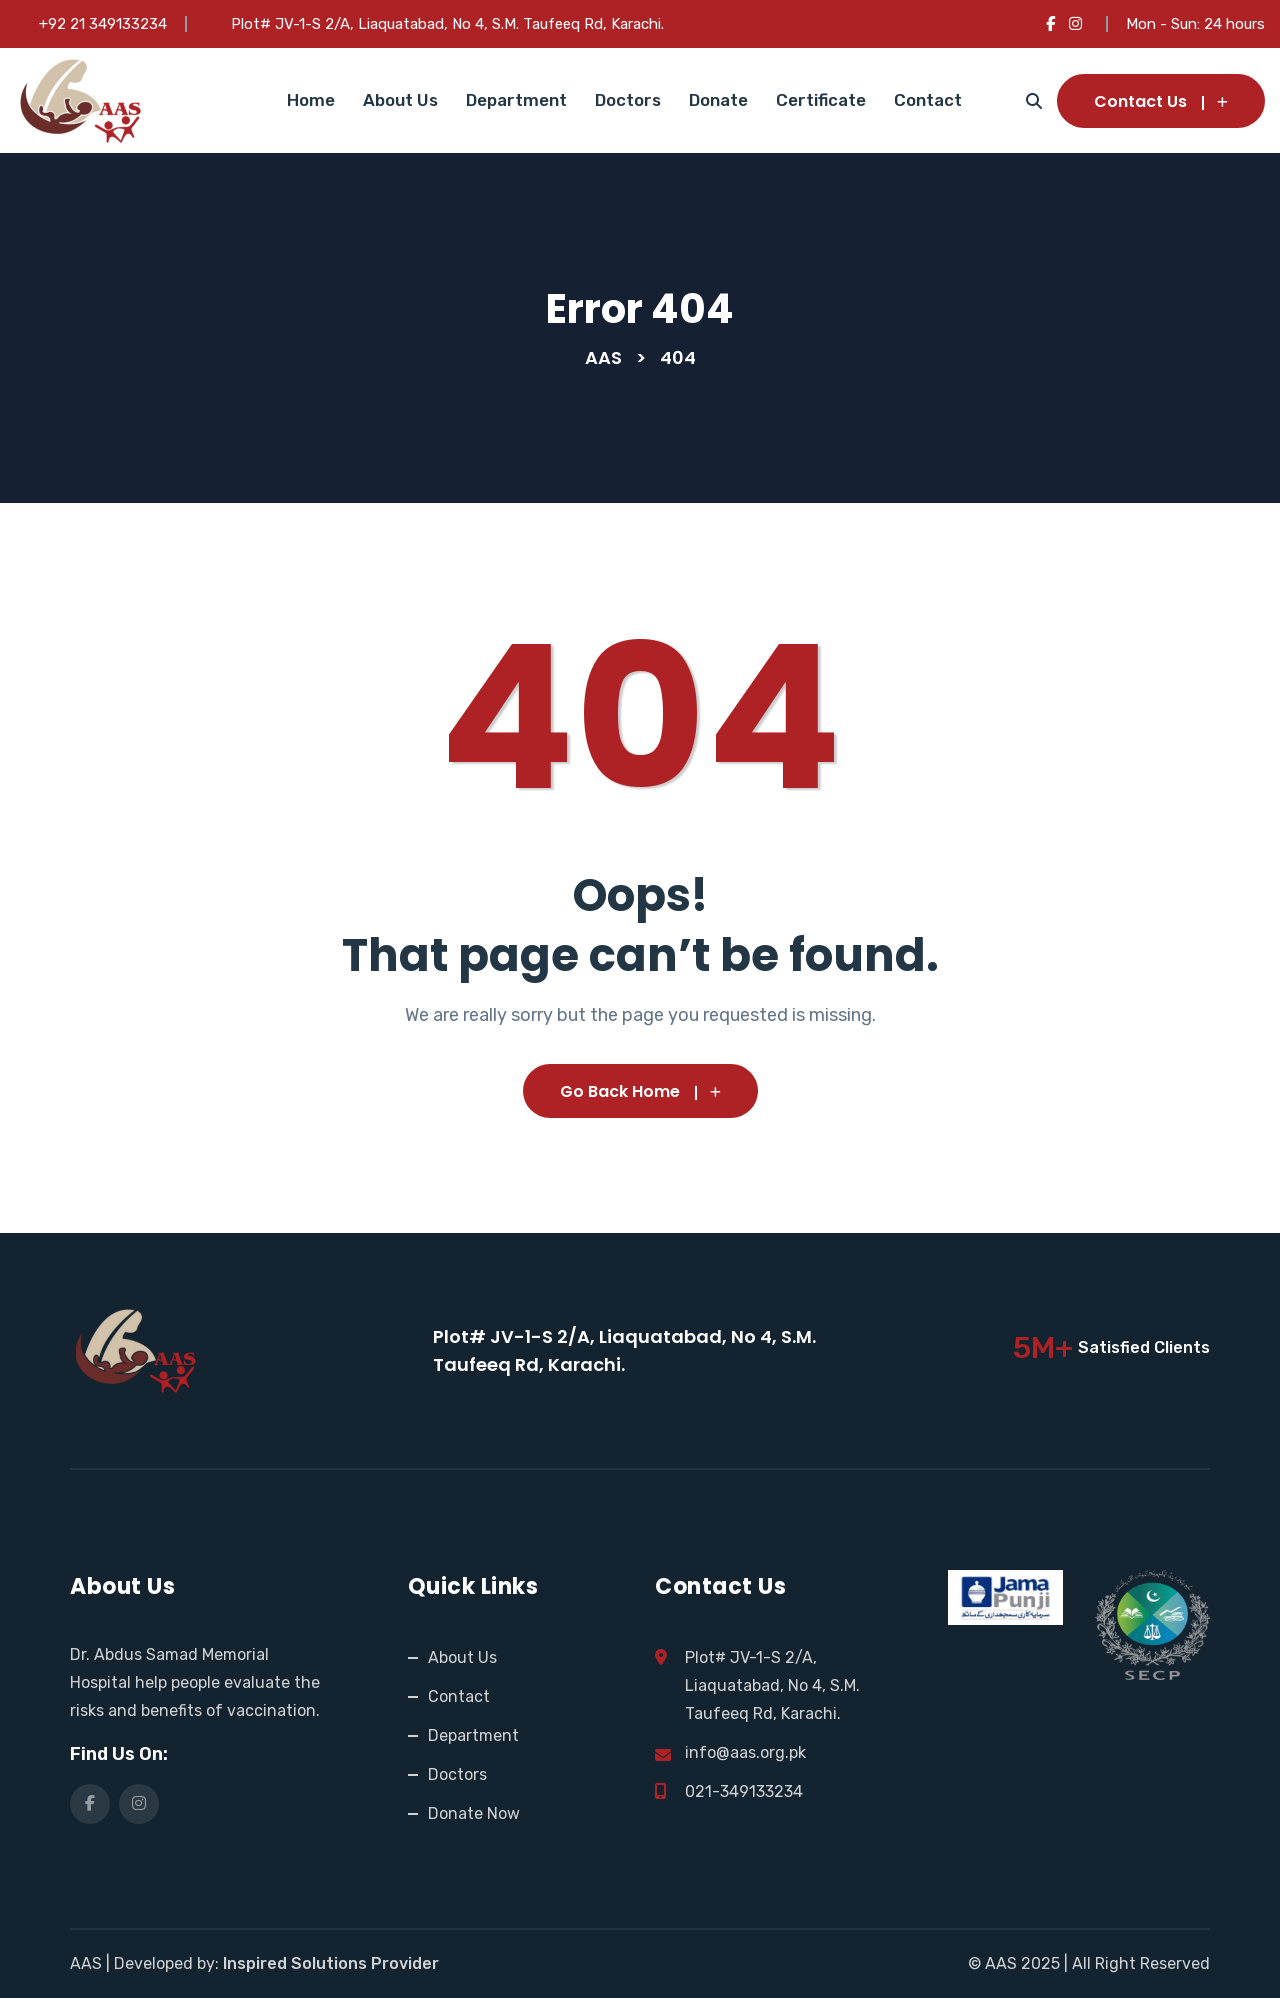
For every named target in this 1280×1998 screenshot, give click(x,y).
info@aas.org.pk (745, 1752)
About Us (400, 100)
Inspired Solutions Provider (331, 1963)
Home (311, 100)
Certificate (821, 100)
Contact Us (1161, 101)
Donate (718, 100)
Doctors (628, 100)
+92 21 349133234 (103, 24)
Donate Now (474, 1813)
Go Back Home (640, 1091)
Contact (928, 100)
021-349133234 (744, 1791)
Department (516, 100)
